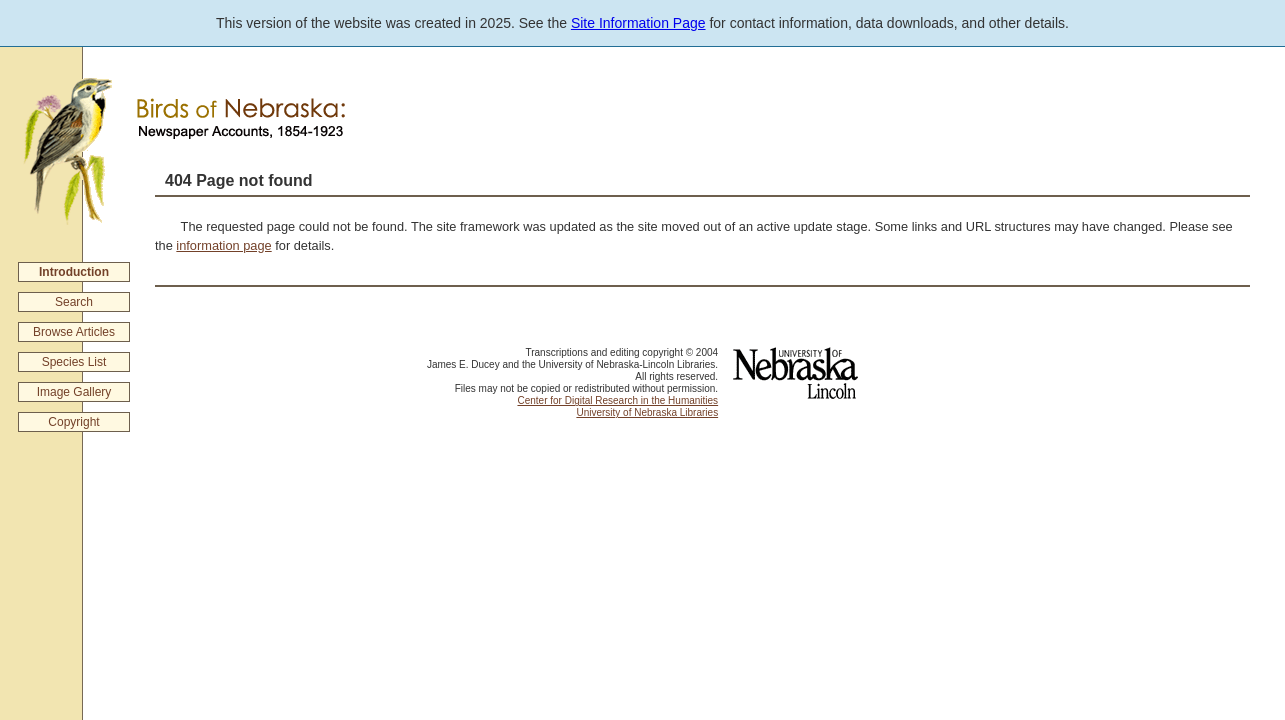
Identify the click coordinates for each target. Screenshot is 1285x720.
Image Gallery (74, 392)
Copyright (73, 422)
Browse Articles (74, 332)
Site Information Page (638, 23)
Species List (74, 362)
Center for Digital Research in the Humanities (617, 400)
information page (223, 245)
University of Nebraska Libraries (647, 412)
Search (74, 302)
